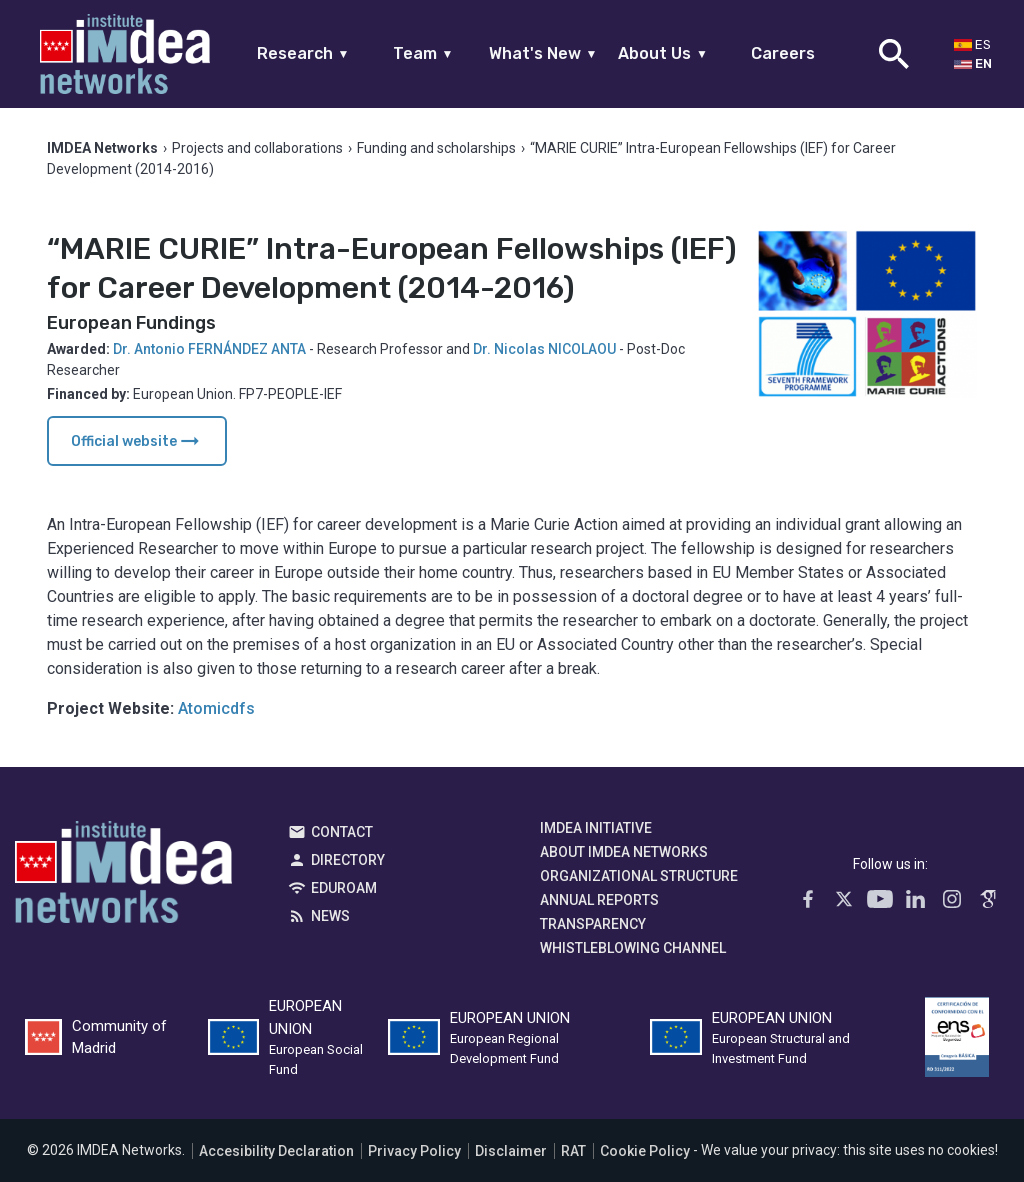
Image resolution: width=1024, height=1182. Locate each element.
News (330, 916)
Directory (348, 860)
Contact (342, 832)
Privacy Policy (414, 1151)
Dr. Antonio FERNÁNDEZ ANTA (209, 349)
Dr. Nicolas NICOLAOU (544, 349)
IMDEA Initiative (596, 828)
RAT (573, 1151)
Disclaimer (511, 1151)
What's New (543, 53)
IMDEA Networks (123, 877)
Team (423, 53)
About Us (663, 53)
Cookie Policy (645, 1151)
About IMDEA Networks (624, 852)
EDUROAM (344, 888)
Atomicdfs (216, 708)
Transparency (593, 924)
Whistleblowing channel (633, 948)
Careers (783, 53)
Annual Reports (599, 900)
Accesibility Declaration (276, 1151)
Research (303, 53)
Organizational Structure (639, 876)
